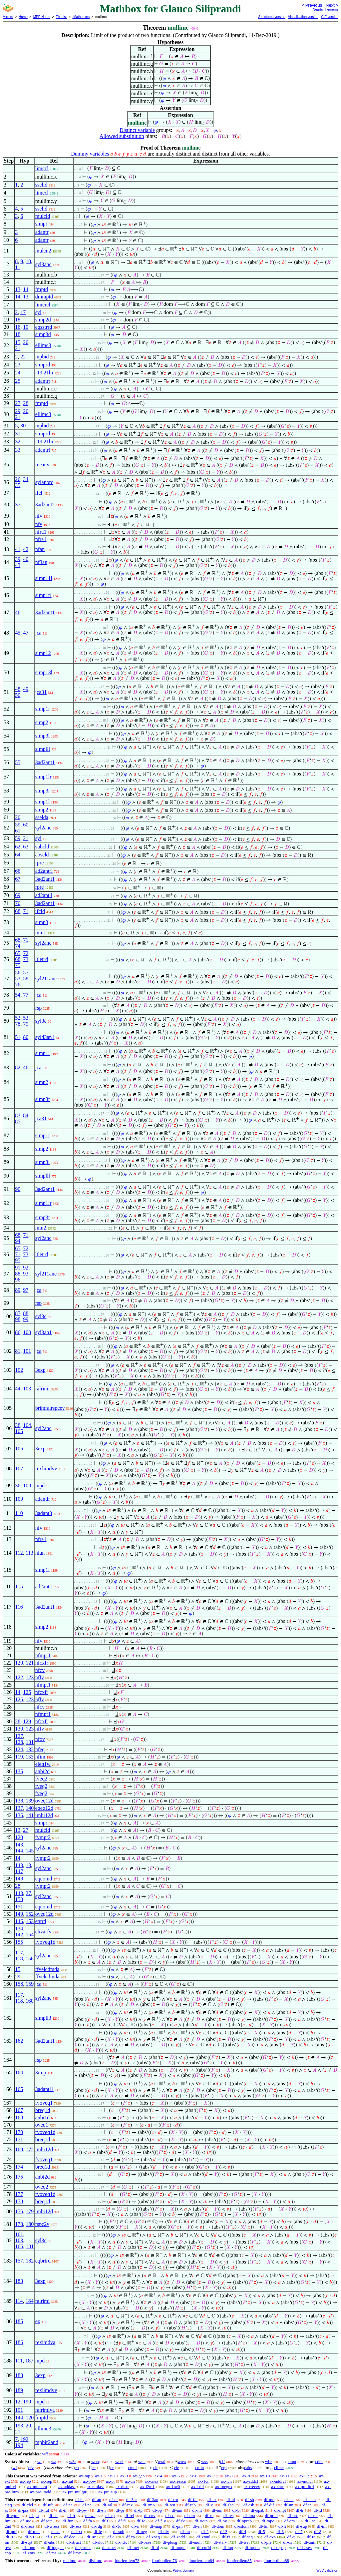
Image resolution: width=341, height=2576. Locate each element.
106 (19, 1448)
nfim (40, 1757)
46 (17, 612)
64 (17, 854)
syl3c (41, 1021)
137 (19, 1808)
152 (30, 1914)
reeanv (42, 464)
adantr (42, 232)
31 (17, 433)
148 (19, 1878)
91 (17, 1268)
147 (19, 1871)
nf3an (41, 562)
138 (19, 1800)
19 (25, 327)
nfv (38, 516)
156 (30, 1958)
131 (30, 1742)
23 (17, 364)
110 (19, 1513)
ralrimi (42, 1388)
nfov (40, 1739)
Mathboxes (81, 17)
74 (17, 946)
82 (17, 1067)
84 (25, 1115)
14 (25, 289)
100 (27, 1332)
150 (19, 1899)
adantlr (42, 1499)
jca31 (41, 692)
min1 (40, 932)
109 (19, 1499)
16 (17, 327)
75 (17, 965)
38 (17, 1425)
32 (17, 441)
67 (17, 879)
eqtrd (40, 1921)
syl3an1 (43, 1332)
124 (19, 1749)
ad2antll (44, 895)
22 (23, 356)
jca (38, 633)
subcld (42, 846)
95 (17, 1260)
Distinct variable (137, 130)
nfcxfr (41, 1663)
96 (17, 1280)
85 (17, 1121)
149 (19, 1914)
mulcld (42, 216)
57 (25, 972)
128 (19, 1742)
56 (17, 972)
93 (25, 1274)
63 (25, 846)
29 (17, 411)
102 (19, 1370)
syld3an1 (45, 1037)
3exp (40, 1370)
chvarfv (43, 1931)
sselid (41, 185)
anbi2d (42, 1771)
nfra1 (41, 532)
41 (17, 549)
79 (25, 1024)
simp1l (42, 801)
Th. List (61, 17)
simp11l (43, 578)
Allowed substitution (122, 136)
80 (25, 1037)
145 (30, 1850)
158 (19, 1984)
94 (17, 1241)
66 (17, 871)
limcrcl (42, 304)
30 (23, 425)
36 (17, 1485)
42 (25, 549)
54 (17, 995)
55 (17, 762)
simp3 (41, 922)
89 (17, 1290)
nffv (39, 1677)
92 (25, 1268)
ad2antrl (44, 871)
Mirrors (8, 17)
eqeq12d (44, 1808)
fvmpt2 (43, 1837)
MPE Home (41, 17)
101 (27, 1351)
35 (17, 485)
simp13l (44, 672)
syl (38, 312)
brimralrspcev (50, 1408)
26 (17, 479)
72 (25, 953)
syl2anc (43, 827)
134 (19, 1928)
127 (19, 1736)
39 (17, 559)
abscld (42, 854)
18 (17, 319)
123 (30, 1677)
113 (29, 1553)
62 (17, 846)
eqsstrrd (43, 327)
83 (17, 1115)
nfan (40, 549)
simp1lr (43, 776)
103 (27, 1388)
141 (30, 1815)
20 (25, 342)
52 (17, 1018)
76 (17, 984)
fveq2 (41, 1779)
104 (27, 1425)
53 (17, 978)
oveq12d (44, 1800)
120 (19, 1663)
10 (28, 261)
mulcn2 (43, 251)
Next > (332, 5)
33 (17, 450)
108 (27, 1485)
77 (25, 995)
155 (19, 1942)
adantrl (42, 450)
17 (23, 312)
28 (25, 403)
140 (30, 1808)
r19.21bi (44, 372)
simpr (41, 224)
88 (17, 1274)
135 (19, 1771)
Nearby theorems (325, 9)
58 (25, 978)
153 (30, 1921)
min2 (40, 1228)
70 (17, 903)
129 (27, 1721)
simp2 (41, 722)
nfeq (40, 1749)
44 (17, 1388)
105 (19, 1431)
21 (17, 348)
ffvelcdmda (47, 1969)
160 (30, 2001)
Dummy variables (90, 154)
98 (17, 1319)
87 (17, 1313)
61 (17, 830)
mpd (40, 1485)
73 (25, 959)
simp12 (43, 653)
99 (25, 1319)
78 (17, 1024)
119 (19, 1757)
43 (17, 565)
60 (25, 824)
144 (19, 1850)
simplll (42, 749)
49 (25, 689)
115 (19, 1586)
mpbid (42, 356)
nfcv (40, 1670)
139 (30, 1800)
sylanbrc (44, 482)
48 (17, 689)
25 (17, 381)
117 (19, 1952)
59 (17, 824)
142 (19, 1934)
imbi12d (44, 1815)
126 (19, 1699)
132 (30, 1749)
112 (19, 1553)
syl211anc (46, 978)
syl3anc (43, 264)
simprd (42, 364)
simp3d (43, 334)
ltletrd (41, 959)
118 (19, 1958)
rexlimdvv (46, 1468)
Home (23, 17)
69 (17, 895)
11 (17, 267)
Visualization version (303, 17)
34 (25, 479)
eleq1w (43, 1764)
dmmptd (44, 296)
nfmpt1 (43, 1655)
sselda (41, 817)
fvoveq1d (45, 1942)
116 (19, 1607)
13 (17, 289)
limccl (42, 168)
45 (17, 633)
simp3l (42, 736)
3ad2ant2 (45, 504)
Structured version (271, 17)
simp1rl (43, 595)
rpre (39, 862)
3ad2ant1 (45, 612)
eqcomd (43, 1878)
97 (25, 1290)
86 (17, 1332)
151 (19, 1906)
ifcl (38, 493)
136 (19, 1815)
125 (27, 1692)
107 (19, 1468)
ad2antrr (44, 1586)
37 (17, 504)
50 (17, 695)
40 (25, 559)
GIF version (329, 17)
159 (30, 1984)
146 (19, 1921)
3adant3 (43, 1513)
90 (17, 1189)
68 (17, 911)
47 (25, 633)
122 (19, 1677)
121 (30, 1663)
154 (30, 1934)
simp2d (43, 319)
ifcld (40, 911)
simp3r (42, 790)
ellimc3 (43, 345)
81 (17, 1351)
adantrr (42, 381)
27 (17, 403)
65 (17, 953)
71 (25, 911)
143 (19, 1844)
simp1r (42, 709)
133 (30, 1757)
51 (17, 1037)
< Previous (311, 5)
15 (17, 342)
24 (17, 372)
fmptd (41, 289)
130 (19, 1729)
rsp (38, 1008)
